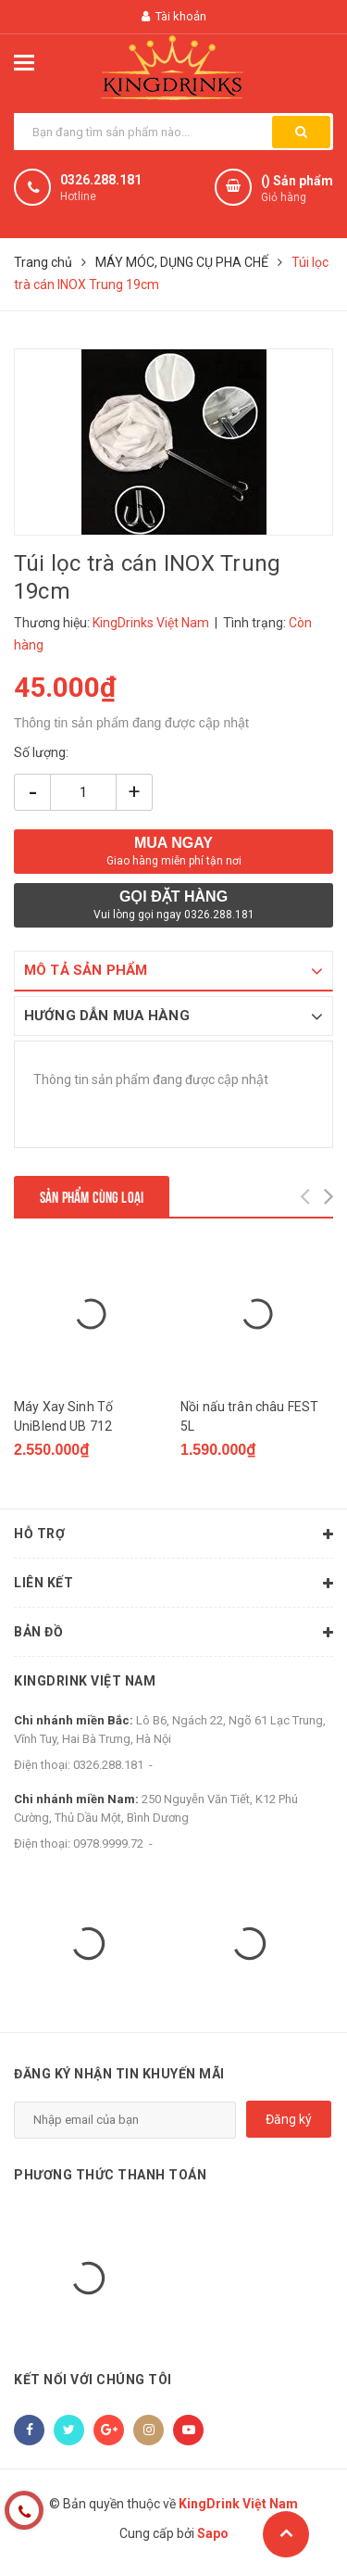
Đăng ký (289, 2120)
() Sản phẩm (297, 189)
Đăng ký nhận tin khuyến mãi (119, 2073)
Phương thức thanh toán (110, 2175)
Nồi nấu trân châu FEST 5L (249, 1416)
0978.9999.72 (108, 1843)
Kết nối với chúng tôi (93, 2379)
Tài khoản (174, 16)
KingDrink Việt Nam (84, 1680)
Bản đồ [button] (173, 1633)
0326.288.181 (101, 179)
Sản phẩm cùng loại (91, 1196)
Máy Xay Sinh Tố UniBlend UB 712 (63, 1416)
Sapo (213, 2534)
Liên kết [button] (173, 1583)
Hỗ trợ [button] (173, 1534)
